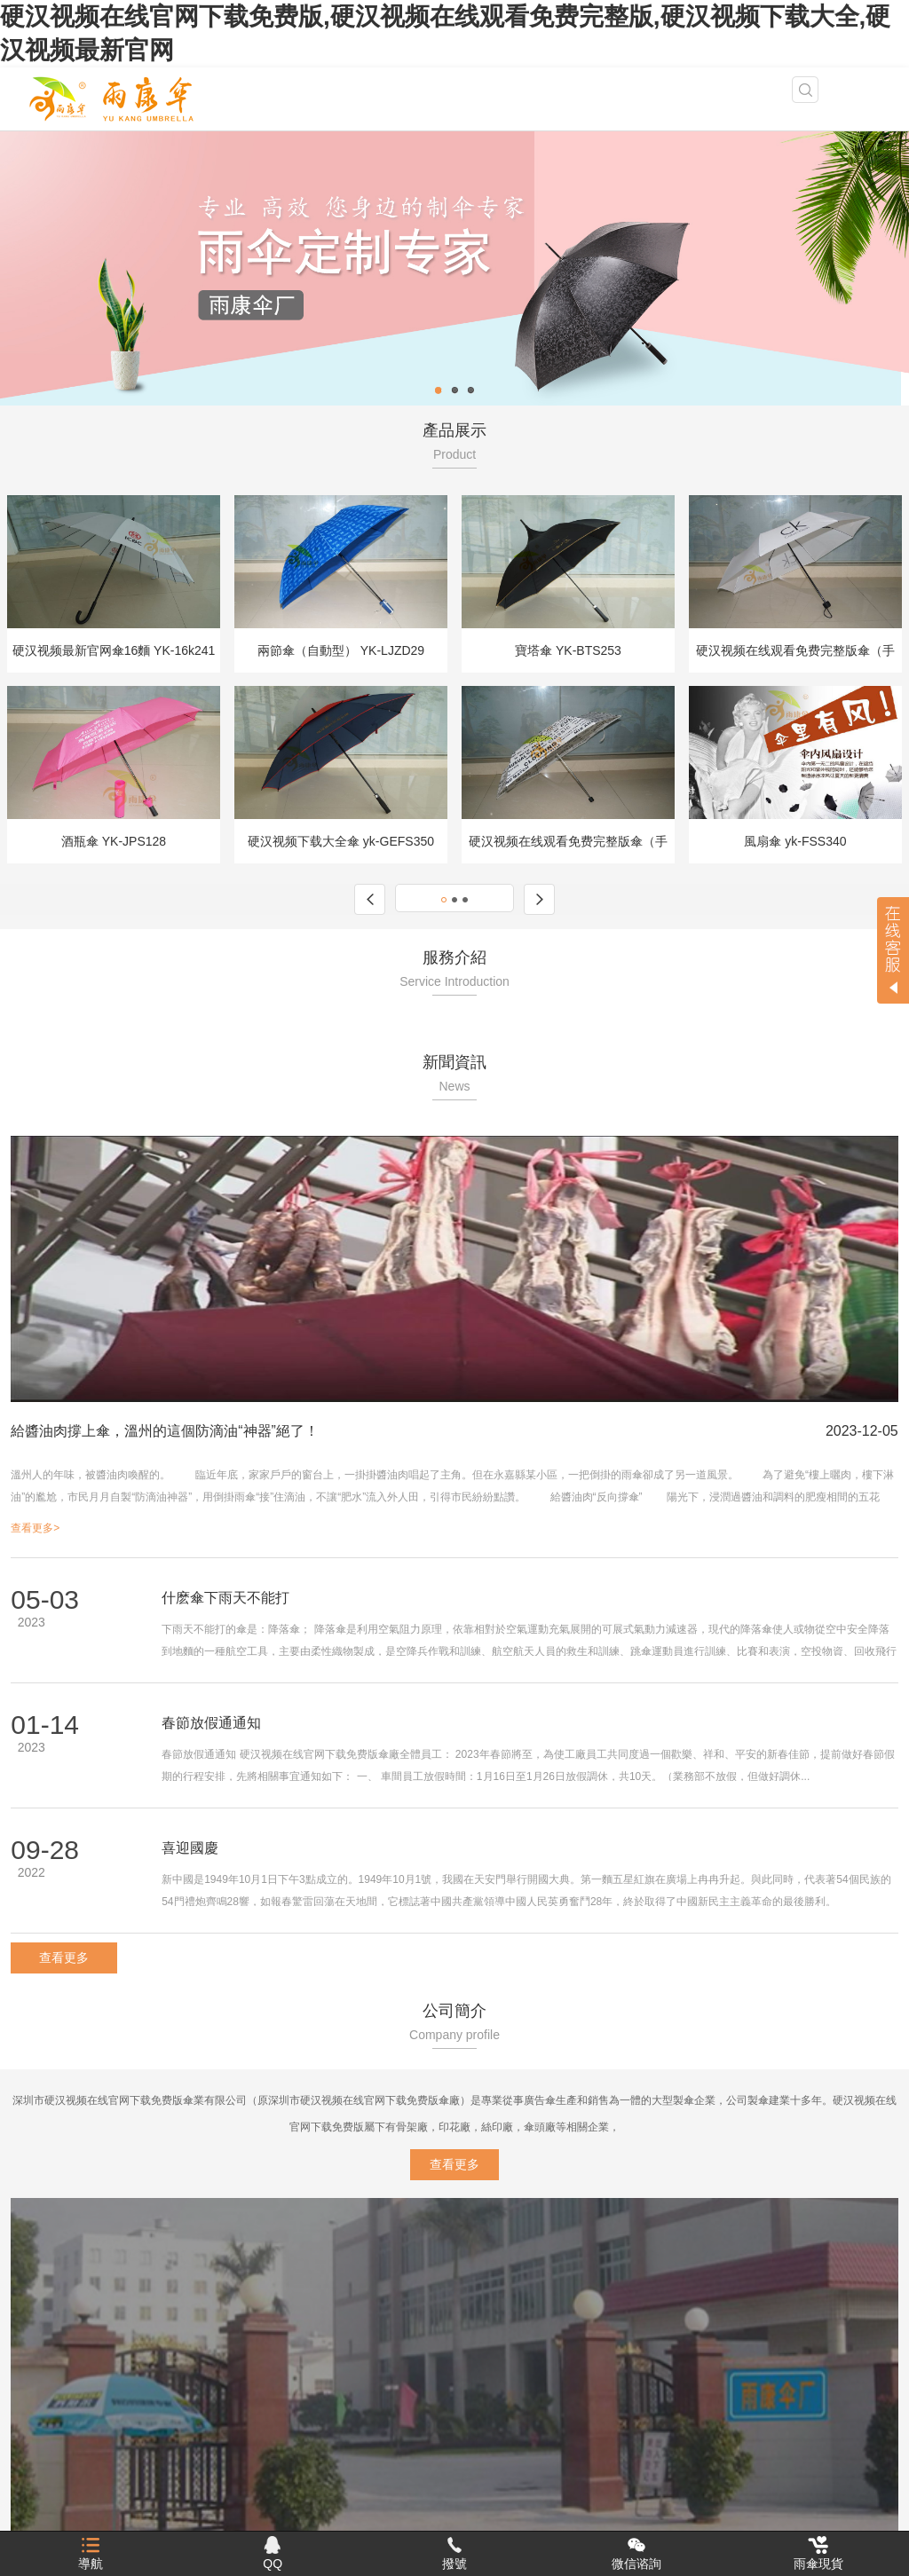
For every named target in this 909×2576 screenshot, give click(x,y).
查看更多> (35, 1528)
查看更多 (64, 1957)
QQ (272, 2553)
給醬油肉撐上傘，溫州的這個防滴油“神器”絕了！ (165, 1430)
